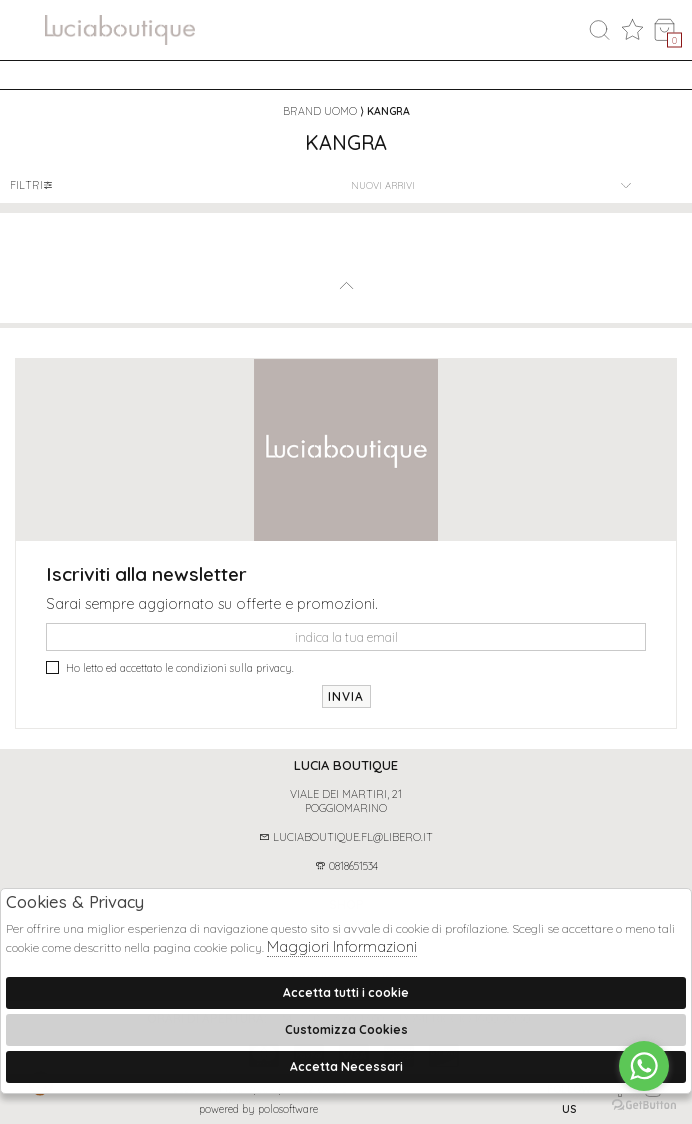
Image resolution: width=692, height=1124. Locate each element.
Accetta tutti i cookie (346, 992)
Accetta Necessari (346, 1066)
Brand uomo (320, 111)
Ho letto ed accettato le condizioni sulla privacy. (170, 668)
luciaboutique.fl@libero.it (346, 837)
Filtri (32, 185)
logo (120, 32)
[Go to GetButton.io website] (644, 1104)
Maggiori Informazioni (342, 946)
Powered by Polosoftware (258, 1109)
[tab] (346, 765)
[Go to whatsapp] (644, 1066)
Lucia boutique (346, 765)
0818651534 (346, 866)
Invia (346, 696)
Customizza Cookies (346, 1029)
